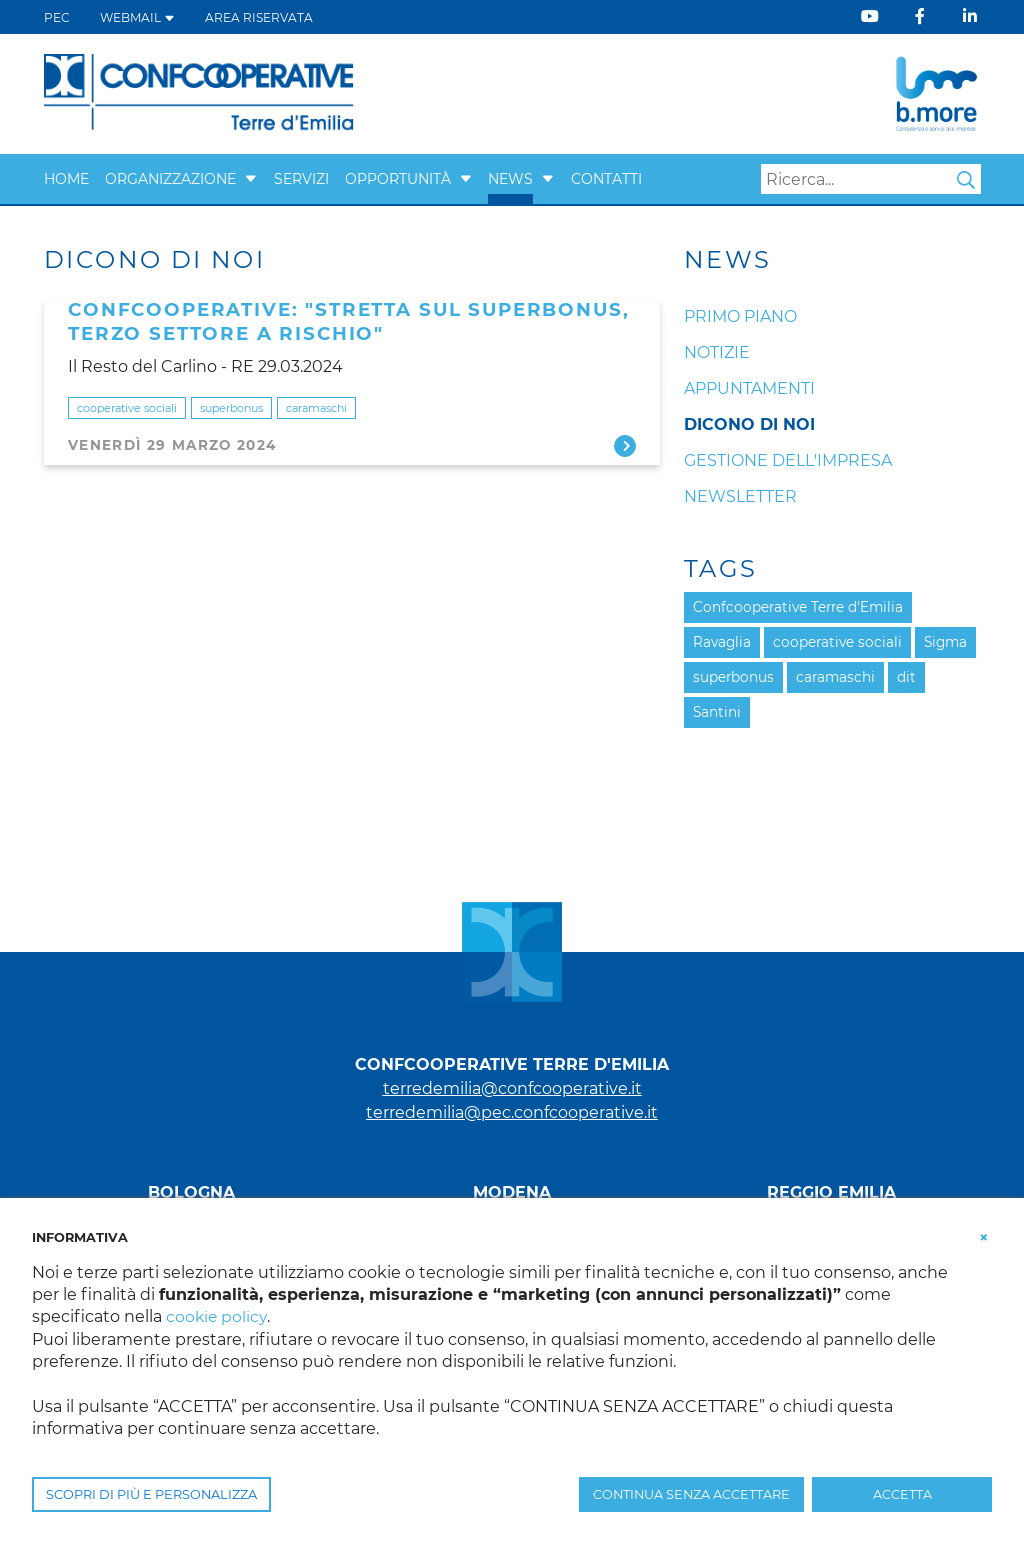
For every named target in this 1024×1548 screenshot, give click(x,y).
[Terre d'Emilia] (199, 92)
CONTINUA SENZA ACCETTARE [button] (691, 1494)
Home (66, 179)
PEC (57, 17)
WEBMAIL (137, 17)
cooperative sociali (127, 408)
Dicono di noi (749, 424)
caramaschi (316, 408)
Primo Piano (740, 316)
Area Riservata (259, 17)
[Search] (871, 179)
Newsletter (740, 496)
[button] (251, 179)
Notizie (717, 352)
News (510, 179)
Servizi (301, 179)
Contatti (606, 179)
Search (966, 180)
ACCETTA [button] (902, 1494)
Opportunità (398, 179)
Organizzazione (170, 179)
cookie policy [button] (217, 1316)
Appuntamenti (749, 388)
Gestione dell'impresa (788, 460)
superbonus (231, 408)
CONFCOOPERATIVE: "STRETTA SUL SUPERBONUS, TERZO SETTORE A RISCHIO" (348, 321)
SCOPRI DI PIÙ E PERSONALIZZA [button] (151, 1494)
